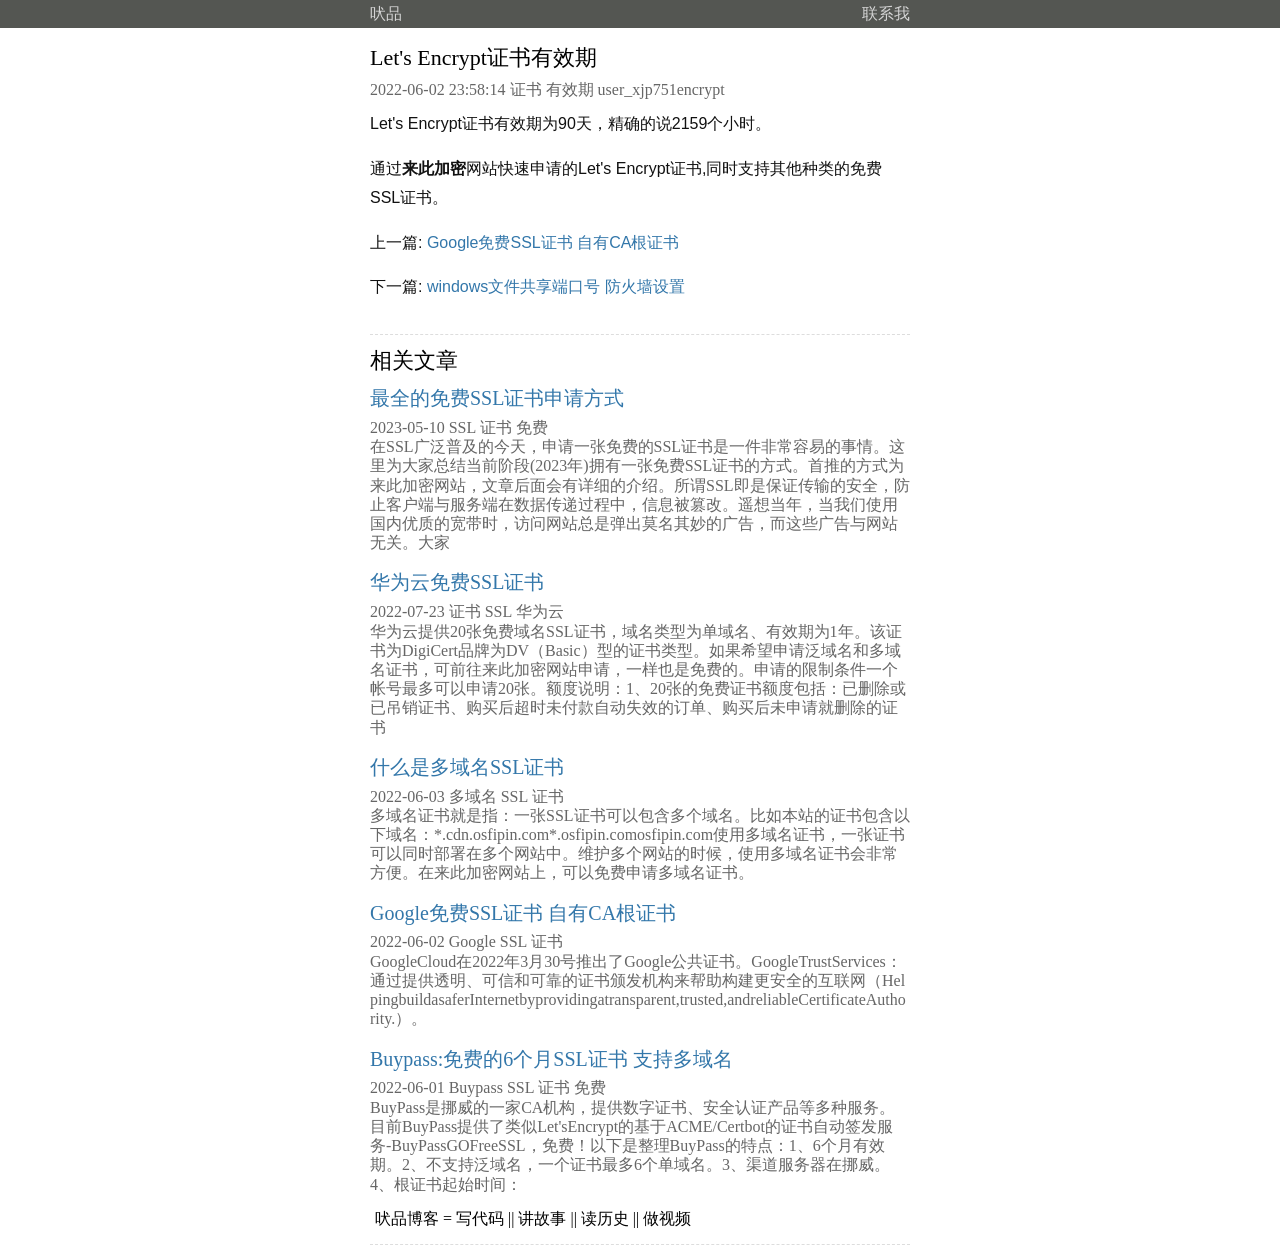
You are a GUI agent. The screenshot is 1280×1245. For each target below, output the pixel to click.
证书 (526, 89)
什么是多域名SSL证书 (467, 767)
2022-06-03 (407, 796)
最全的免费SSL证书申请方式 (497, 398)
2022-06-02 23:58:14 (438, 89)
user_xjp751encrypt (661, 89)
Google (472, 941)
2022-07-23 (407, 611)
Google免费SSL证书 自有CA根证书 (553, 242)
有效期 (570, 89)
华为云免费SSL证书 (457, 582)
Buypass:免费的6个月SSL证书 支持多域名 (551, 1059)
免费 (532, 427)
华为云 (540, 611)
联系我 (886, 13)
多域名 (473, 796)
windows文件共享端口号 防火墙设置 (556, 286)
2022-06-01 (407, 1087)
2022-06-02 (407, 941)
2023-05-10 (407, 427)
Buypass (476, 1087)
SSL (462, 427)
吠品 (386, 13)
